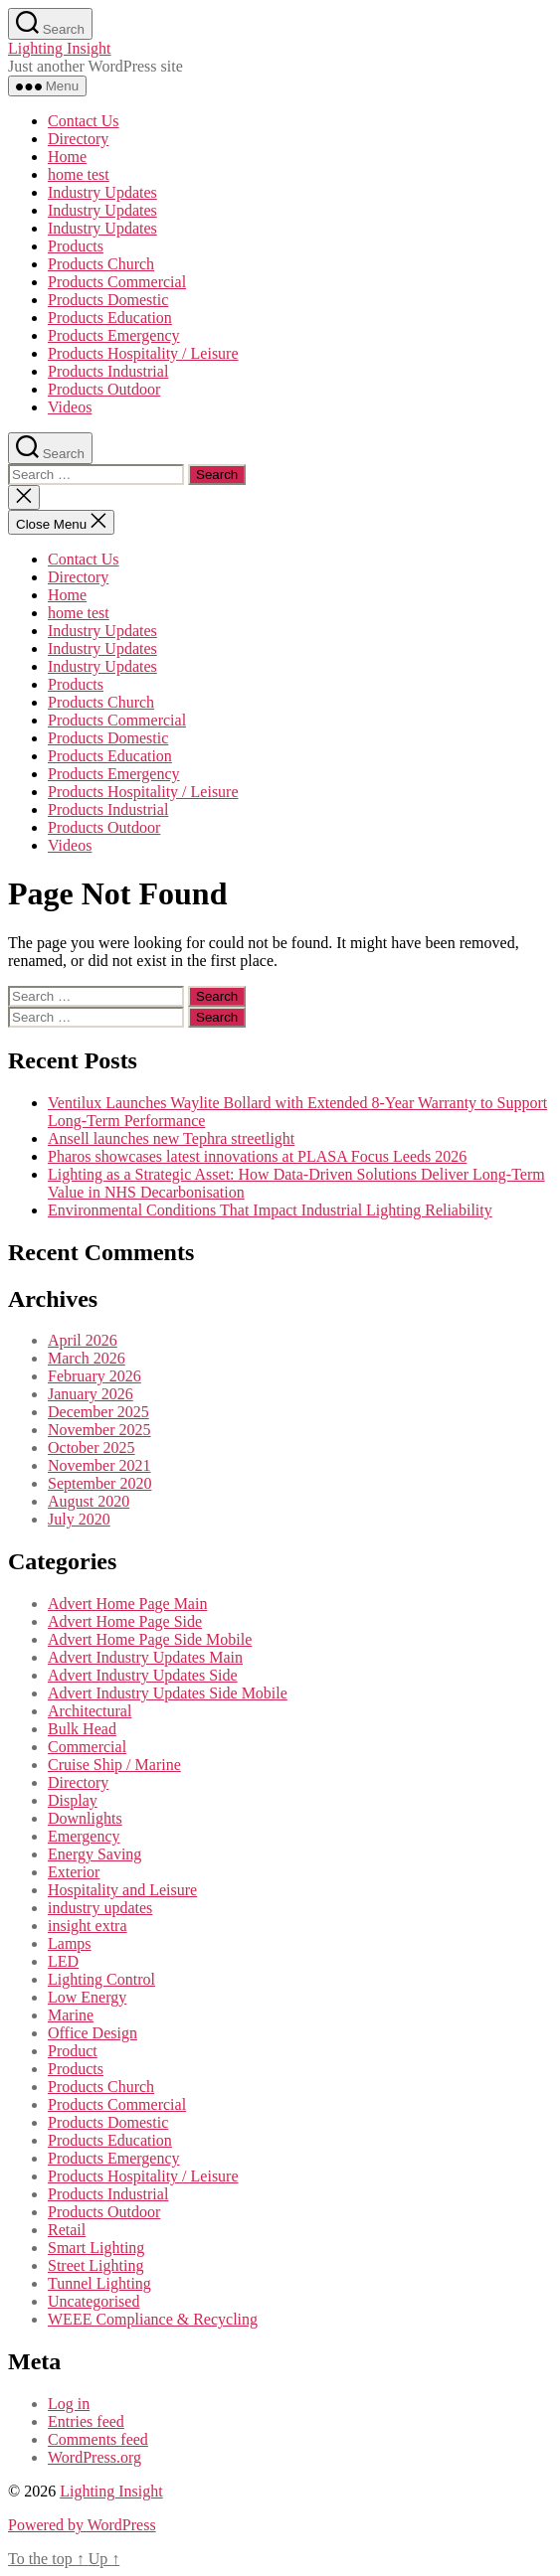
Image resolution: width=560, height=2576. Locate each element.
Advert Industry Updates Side (143, 1675)
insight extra (87, 1925)
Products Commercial (117, 281)
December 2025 (98, 1411)
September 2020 (99, 1483)
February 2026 (94, 1376)
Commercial (87, 1746)
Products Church (101, 263)
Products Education (110, 317)
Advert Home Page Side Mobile (150, 1639)
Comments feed (98, 2439)
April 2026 (82, 1340)
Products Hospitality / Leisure (143, 353)
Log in (69, 2403)
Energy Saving (94, 1854)
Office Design (92, 2032)
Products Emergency (114, 335)
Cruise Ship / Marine (114, 1764)
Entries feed (86, 2421)
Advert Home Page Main (127, 1603)
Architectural (89, 1710)
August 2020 (88, 1501)
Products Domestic (108, 299)
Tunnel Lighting (99, 2283)
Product (72, 2050)
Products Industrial (108, 371)
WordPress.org (94, 2457)
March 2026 (86, 1358)
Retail (67, 2229)
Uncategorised (93, 2301)
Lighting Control (101, 1979)
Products (75, 246)
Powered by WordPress (82, 2524)
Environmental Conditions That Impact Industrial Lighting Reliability (270, 1210)
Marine (70, 2015)
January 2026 (90, 1393)
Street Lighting (95, 2265)
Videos (70, 407)
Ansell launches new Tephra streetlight (171, 1138)
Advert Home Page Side (125, 1621)
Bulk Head (82, 1728)
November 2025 (99, 1429)
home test (78, 174)
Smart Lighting (96, 2247)
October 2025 (91, 1447)
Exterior (73, 1871)
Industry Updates (102, 192)
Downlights (85, 1818)
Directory (78, 138)
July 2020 (79, 1519)
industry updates (100, 1907)
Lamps (70, 1943)
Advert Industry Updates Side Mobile (167, 1693)
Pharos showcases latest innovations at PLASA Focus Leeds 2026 (257, 1156)
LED (63, 1961)
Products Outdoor (104, 389)
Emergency (84, 1836)
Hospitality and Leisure (122, 1889)
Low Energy (87, 1997)
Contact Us (83, 120)
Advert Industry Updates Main (145, 1657)
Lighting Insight (59, 48)
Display (72, 1800)
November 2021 (99, 1465)
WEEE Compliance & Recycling (153, 2319)
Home (67, 156)
